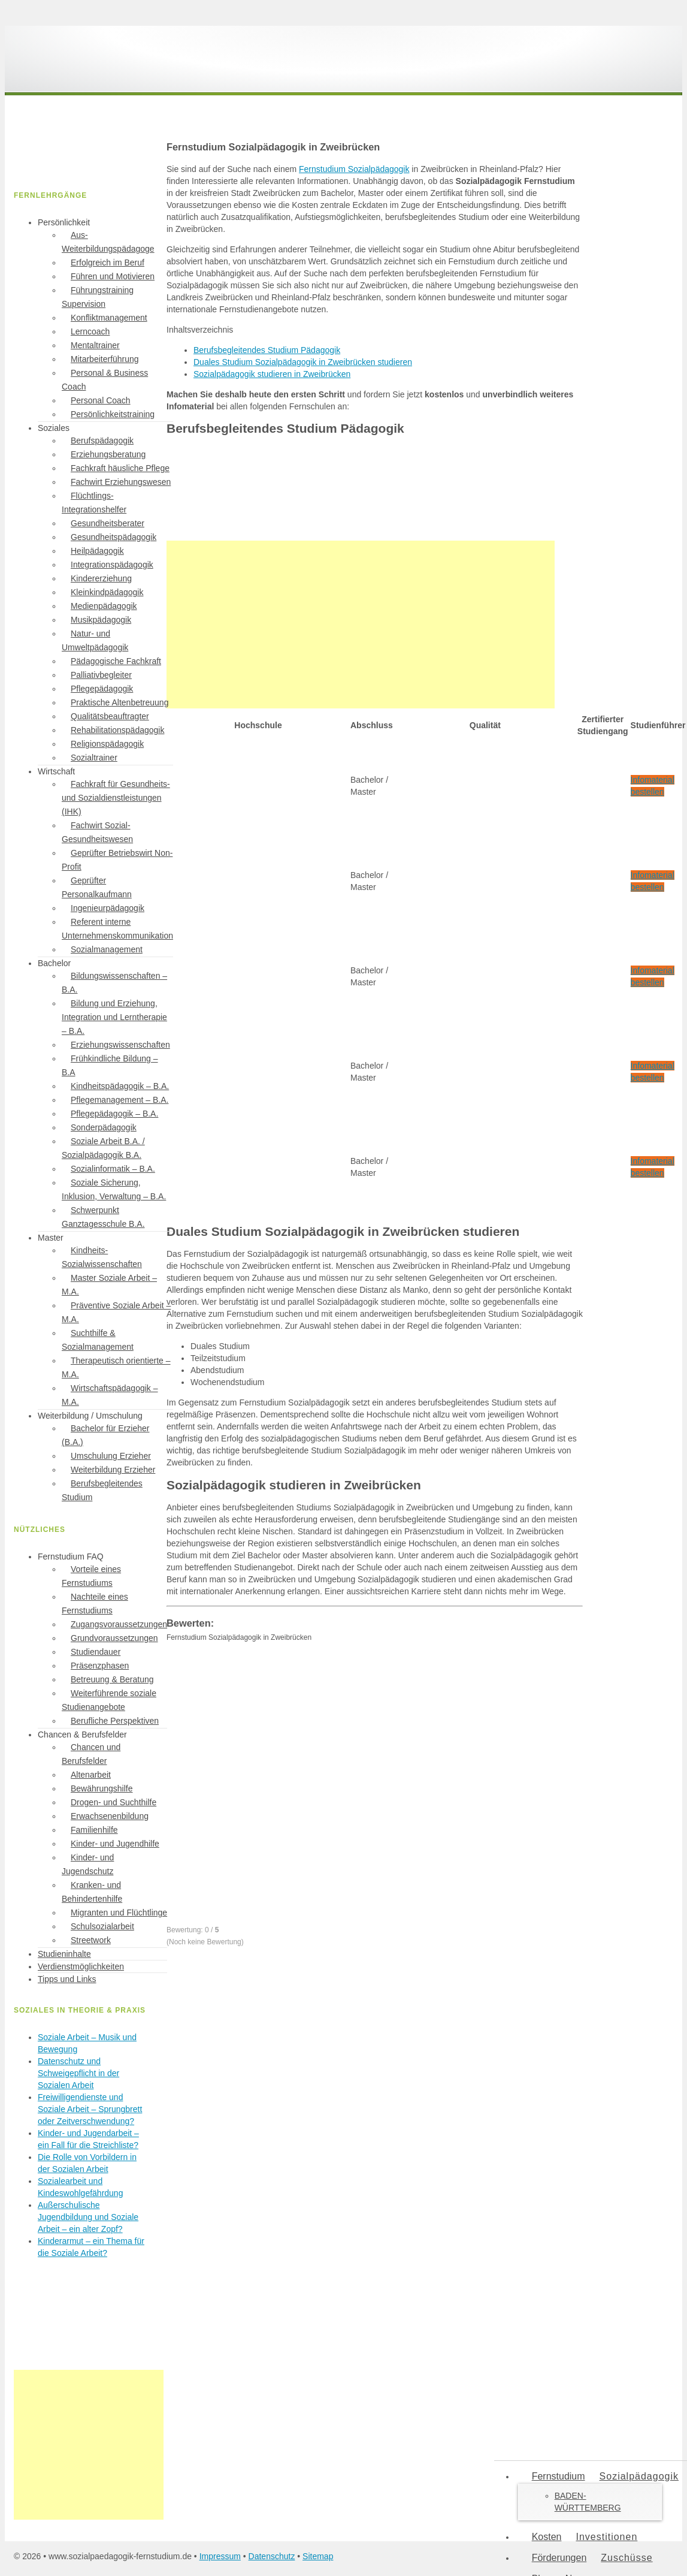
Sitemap (317, 2556)
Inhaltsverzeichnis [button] (200, 329)
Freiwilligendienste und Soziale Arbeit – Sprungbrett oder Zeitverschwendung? (90, 2109)
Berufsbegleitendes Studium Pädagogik (266, 350)
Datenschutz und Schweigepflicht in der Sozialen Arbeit (78, 2073)
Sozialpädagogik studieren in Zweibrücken (271, 374)
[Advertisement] (361, 624)
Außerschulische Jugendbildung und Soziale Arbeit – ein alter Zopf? (88, 2217)
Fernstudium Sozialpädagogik (354, 169)
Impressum (220, 2556)
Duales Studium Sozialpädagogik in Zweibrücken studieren (302, 362)
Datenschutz (272, 2556)
